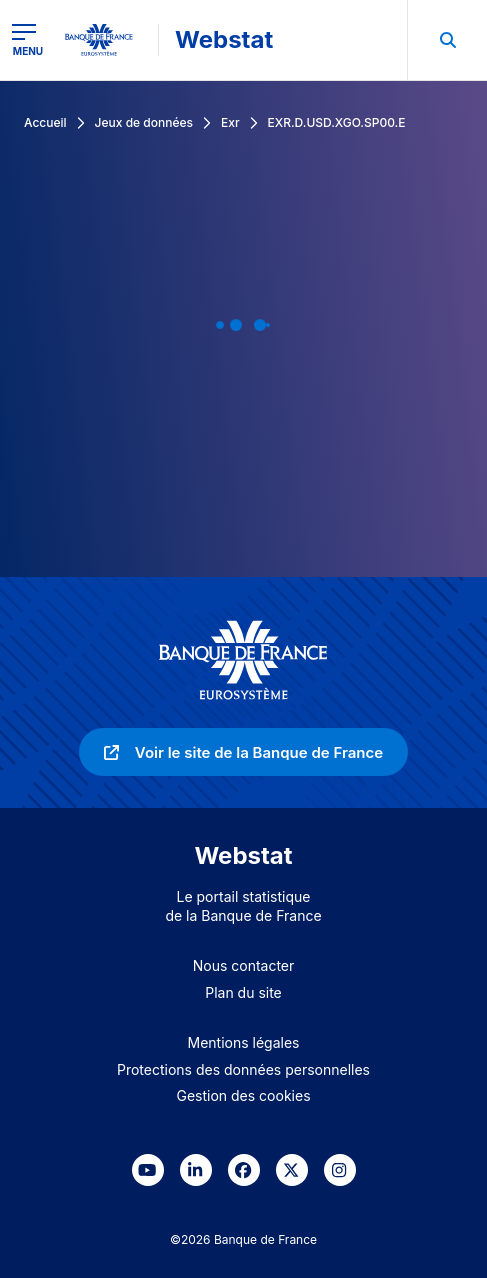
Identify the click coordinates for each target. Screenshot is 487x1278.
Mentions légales (244, 1042)
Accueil (45, 122)
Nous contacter (244, 965)
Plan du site (243, 992)
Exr (230, 122)
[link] (243, 752)
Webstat (224, 39)
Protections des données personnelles (243, 1069)
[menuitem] (447, 40)
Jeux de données (144, 122)
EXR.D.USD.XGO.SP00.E (337, 122)
